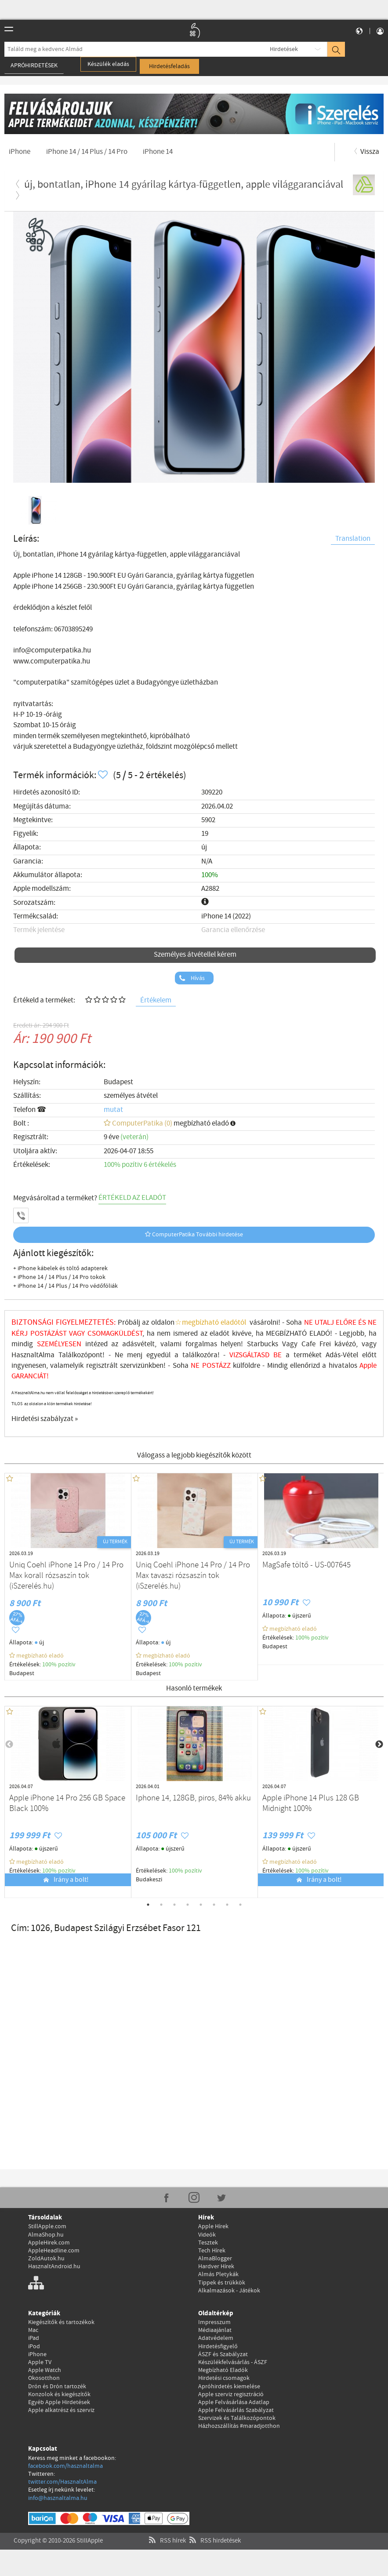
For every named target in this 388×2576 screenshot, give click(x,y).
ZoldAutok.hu (46, 2259)
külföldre (245, 1366)
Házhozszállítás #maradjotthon (239, 2426)
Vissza (365, 152)
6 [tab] (214, 1904)
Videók (207, 2235)
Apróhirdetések (34, 65)
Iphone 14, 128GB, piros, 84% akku (193, 1798)
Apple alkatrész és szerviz (61, 2410)
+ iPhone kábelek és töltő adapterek (60, 1268)
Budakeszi (149, 1880)
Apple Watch (44, 2370)
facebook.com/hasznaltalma (65, 2466)
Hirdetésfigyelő (218, 2346)
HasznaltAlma (34, 1355)
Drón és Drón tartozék (57, 2386)
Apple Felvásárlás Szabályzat (236, 2410)
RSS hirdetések (214, 2530)
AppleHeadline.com (54, 2251)
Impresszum (214, 2322)
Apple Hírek (213, 2226)
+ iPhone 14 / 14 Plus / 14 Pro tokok (59, 1277)
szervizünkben (141, 1366)
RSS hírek (166, 2530)
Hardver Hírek (216, 2266)
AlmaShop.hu (46, 2235)
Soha (187, 1366)
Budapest (118, 1082)
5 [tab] (200, 1904)
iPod (34, 2346)
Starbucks (262, 1344)
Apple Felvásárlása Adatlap (233, 2402)
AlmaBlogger (215, 2259)
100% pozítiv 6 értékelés (140, 1165)
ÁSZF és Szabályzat (223, 2354)
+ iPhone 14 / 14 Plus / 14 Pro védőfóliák (65, 1286)
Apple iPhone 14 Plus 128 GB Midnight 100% (310, 1803)
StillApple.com (47, 2226)
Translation (352, 539)
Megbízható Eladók (223, 2370)
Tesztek (208, 2243)
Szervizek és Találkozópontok (237, 2418)
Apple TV (39, 2362)
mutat (113, 1110)
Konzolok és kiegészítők (59, 2394)
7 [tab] (227, 1904)
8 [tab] (240, 1904)
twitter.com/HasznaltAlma (62, 2482)
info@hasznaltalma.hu (57, 2498)
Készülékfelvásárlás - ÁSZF (232, 2362)
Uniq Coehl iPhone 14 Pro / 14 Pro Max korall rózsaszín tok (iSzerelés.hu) (66, 1575)
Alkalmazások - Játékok (229, 2291)
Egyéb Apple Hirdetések (59, 2402)
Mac (33, 2330)
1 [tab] (148, 1904)
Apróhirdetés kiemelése (229, 2386)
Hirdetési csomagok (224, 2378)
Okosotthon (44, 2378)
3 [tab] (174, 1904)
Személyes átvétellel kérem (195, 955)
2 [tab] (161, 1904)
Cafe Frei (316, 1344)
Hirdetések (284, 49)
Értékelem (155, 1000)
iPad (33, 2338)
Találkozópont (80, 1355)
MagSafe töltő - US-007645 (306, 1565)
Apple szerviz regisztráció (231, 2394)
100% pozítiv (59, 1665)
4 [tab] (187, 1904)
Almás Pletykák (218, 2274)
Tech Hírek (211, 2251)
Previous (9, 1744)
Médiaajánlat (215, 2330)
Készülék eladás (108, 64)
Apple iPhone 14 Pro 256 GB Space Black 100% (67, 1803)
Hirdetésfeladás (169, 66)
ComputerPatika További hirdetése (194, 1235)
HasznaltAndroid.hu (54, 2266)
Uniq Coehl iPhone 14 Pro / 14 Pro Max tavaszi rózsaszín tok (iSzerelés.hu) (193, 1575)
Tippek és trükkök (221, 2283)
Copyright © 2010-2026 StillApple (58, 2530)
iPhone (37, 2354)
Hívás (197, 978)
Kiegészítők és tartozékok (61, 2322)
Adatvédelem (215, 2338)
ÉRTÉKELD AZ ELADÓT (132, 1198)
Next (379, 1744)
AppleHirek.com (49, 2243)
